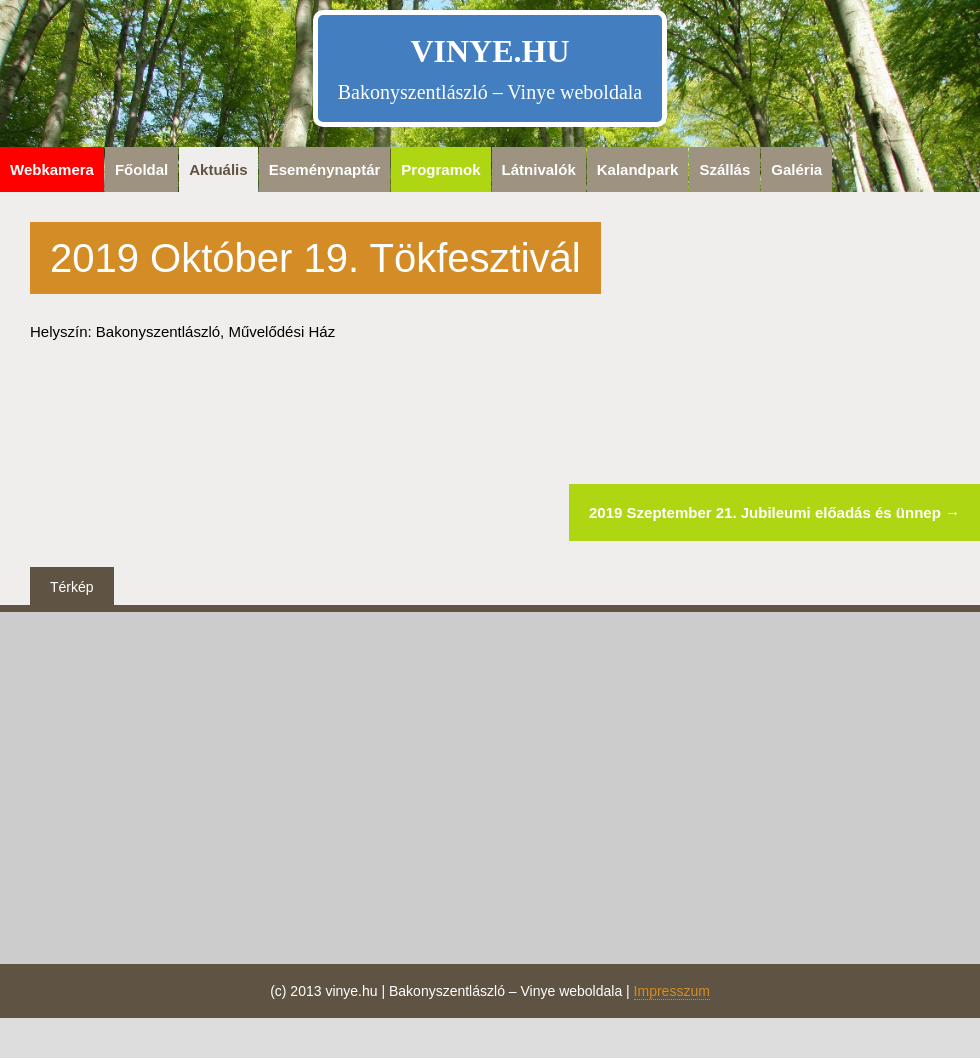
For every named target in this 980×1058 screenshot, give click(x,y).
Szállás (724, 169)
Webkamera (52, 169)
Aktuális (218, 169)
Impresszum (672, 991)
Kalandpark (638, 169)
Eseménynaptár (325, 169)
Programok (440, 169)
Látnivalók (539, 169)
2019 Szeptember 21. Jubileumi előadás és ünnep (774, 512)
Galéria (796, 169)
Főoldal (141, 169)
